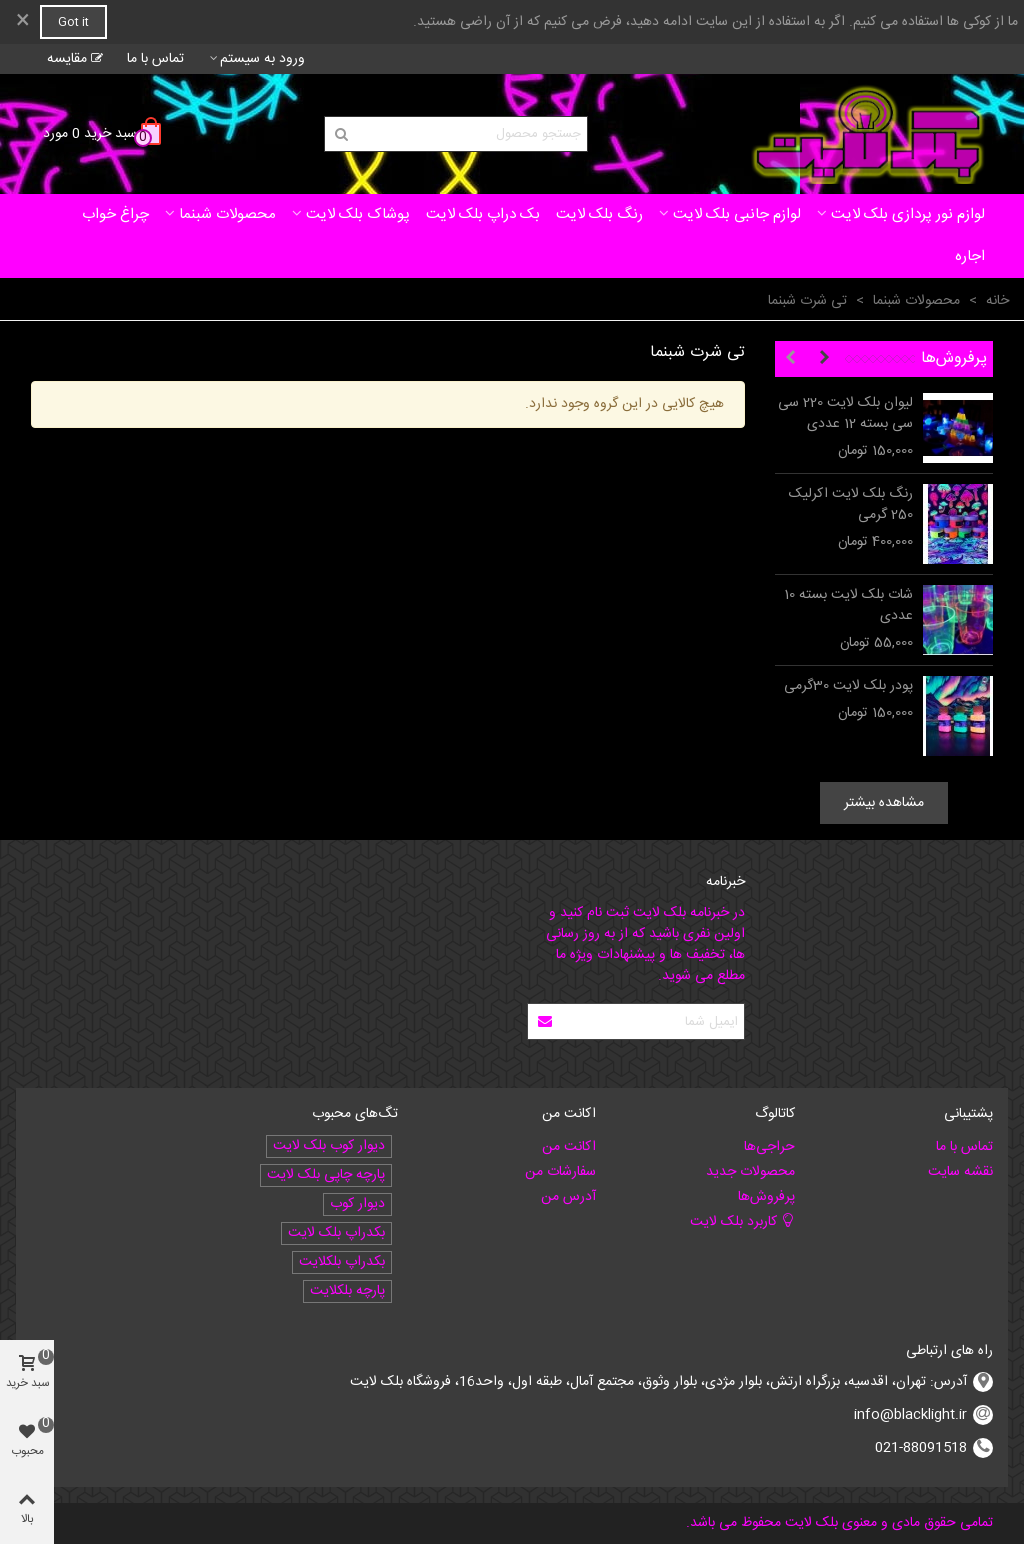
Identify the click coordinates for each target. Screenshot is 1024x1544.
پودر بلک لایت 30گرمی (848, 686)
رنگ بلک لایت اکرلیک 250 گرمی (851, 505)
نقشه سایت (960, 1172)
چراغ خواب (115, 214)
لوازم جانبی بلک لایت (737, 214)
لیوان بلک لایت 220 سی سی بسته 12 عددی (845, 414)
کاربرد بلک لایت (742, 1222)
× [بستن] (23, 22)
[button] (824, 359)
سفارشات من (560, 1172)
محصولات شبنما (227, 214)
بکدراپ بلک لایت (336, 1233)
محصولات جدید (750, 1172)
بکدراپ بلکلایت (342, 1262)
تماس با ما (964, 1147)
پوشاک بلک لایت (358, 214)
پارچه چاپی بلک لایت (326, 1175)
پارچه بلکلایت (347, 1291)
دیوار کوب (357, 1204)
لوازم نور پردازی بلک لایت (908, 214)
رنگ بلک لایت (599, 214)
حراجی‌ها (769, 1147)
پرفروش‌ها (954, 358)
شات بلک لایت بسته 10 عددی (848, 606)
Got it (73, 22)
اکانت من (569, 1147)
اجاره (970, 256)
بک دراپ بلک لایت (483, 214)
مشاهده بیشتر (884, 803)
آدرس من (568, 1197)
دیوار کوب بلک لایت (329, 1146)
